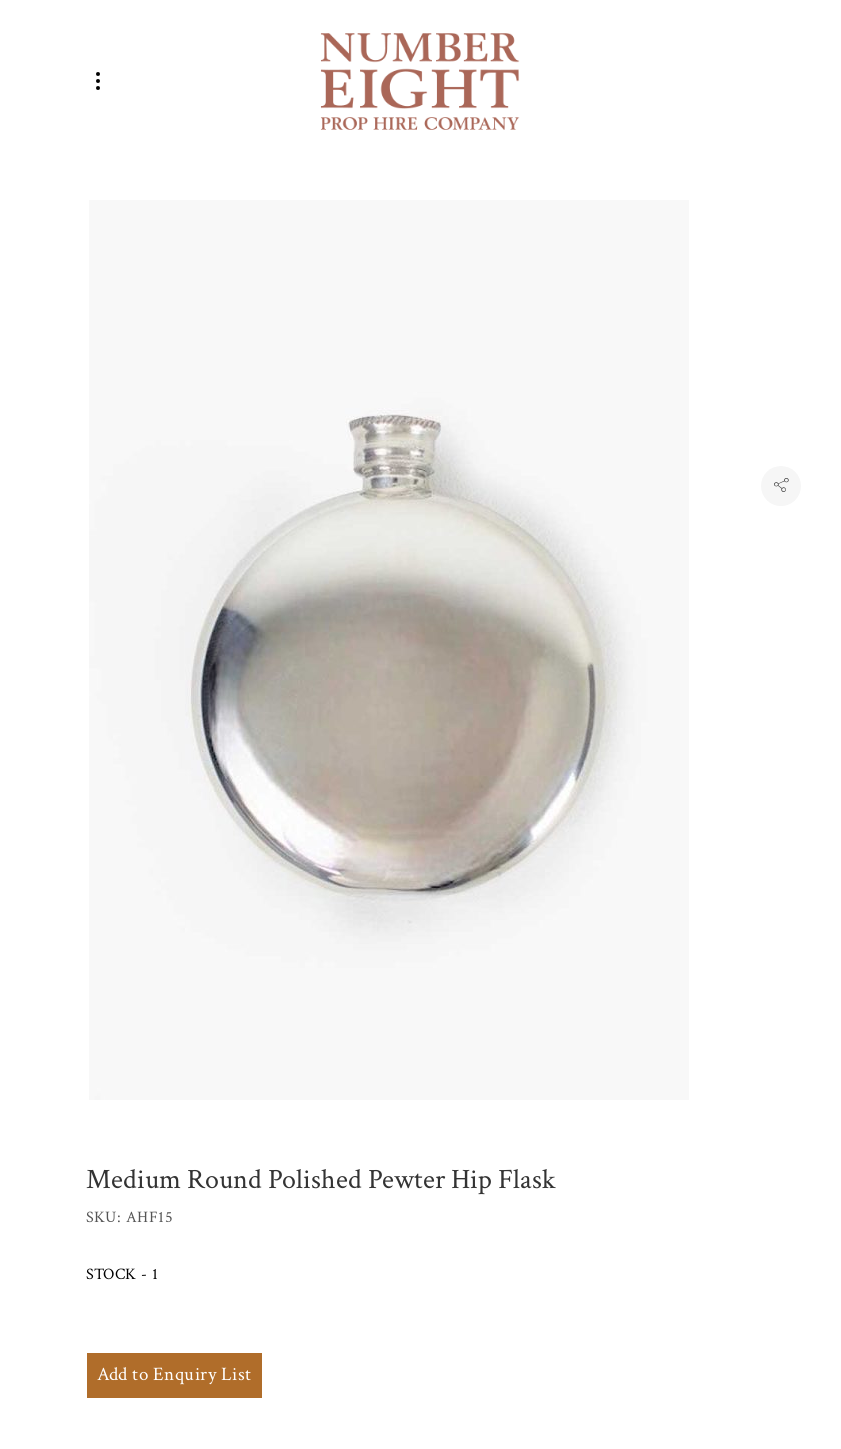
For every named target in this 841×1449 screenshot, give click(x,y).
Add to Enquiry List (174, 1374)
